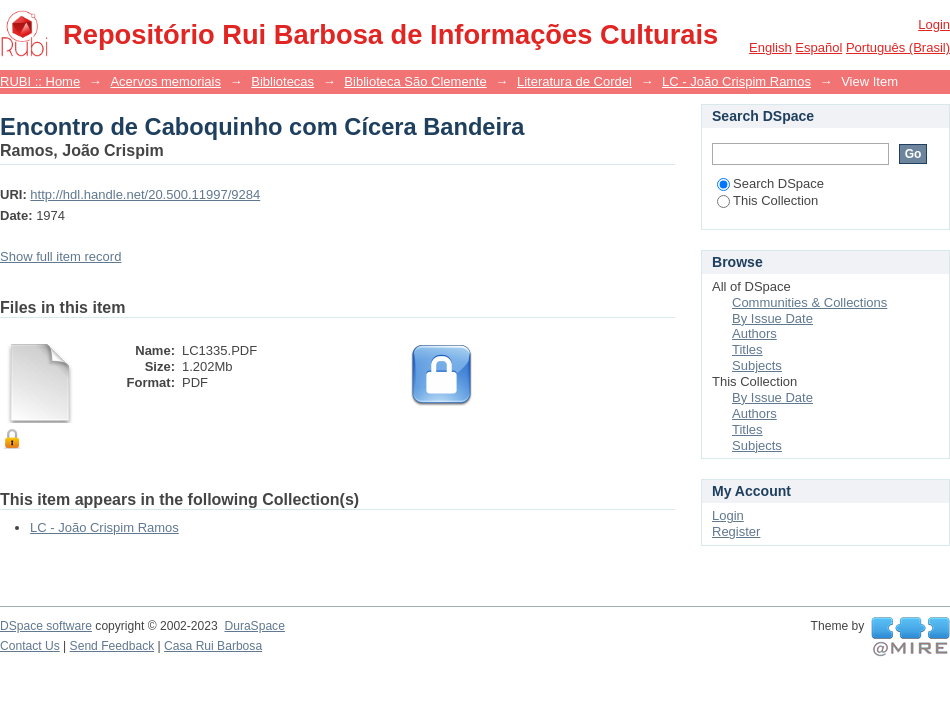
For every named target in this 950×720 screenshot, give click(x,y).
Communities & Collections (809, 302)
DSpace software (46, 626)
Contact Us (30, 646)
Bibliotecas (282, 81)
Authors (754, 333)
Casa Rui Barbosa (213, 646)
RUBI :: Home (40, 81)
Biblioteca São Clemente (415, 81)
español (818, 47)
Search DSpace (770, 183)
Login (934, 24)
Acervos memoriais (165, 81)
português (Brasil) (898, 47)
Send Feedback (112, 646)
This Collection (767, 200)
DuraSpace (254, 626)
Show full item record (60, 256)
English (770, 47)
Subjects (757, 365)
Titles (747, 349)
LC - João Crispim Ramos (736, 81)
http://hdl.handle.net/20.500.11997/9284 (145, 194)
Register (736, 531)
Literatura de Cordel (574, 81)
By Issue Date (772, 318)
